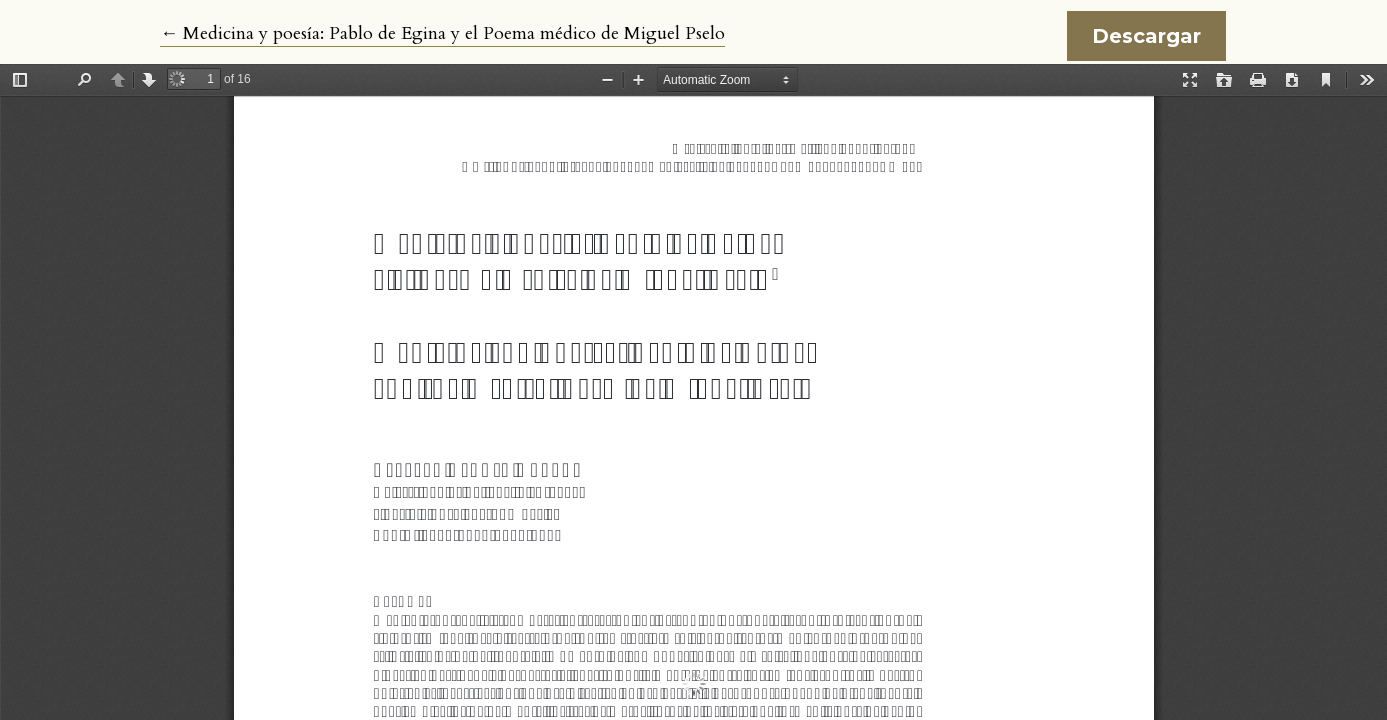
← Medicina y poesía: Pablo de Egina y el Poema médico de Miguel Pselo (442, 34)
